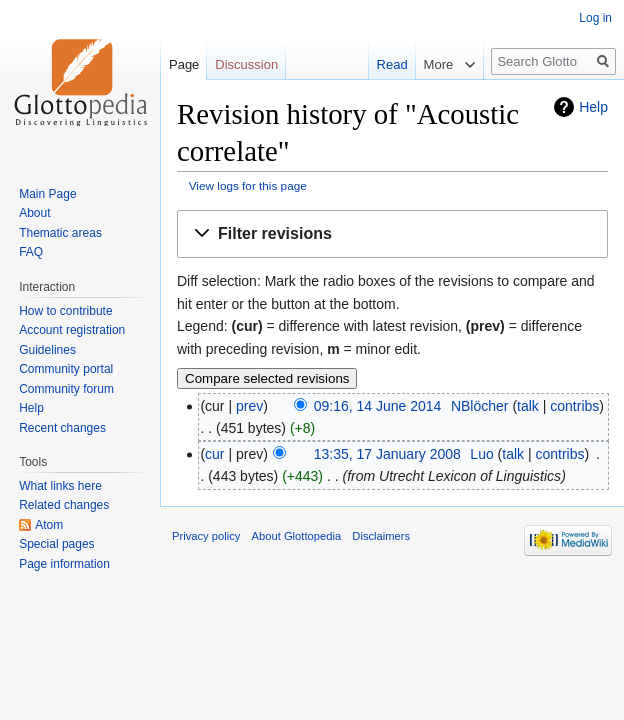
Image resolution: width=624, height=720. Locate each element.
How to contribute (65, 311)
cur (214, 454)
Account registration (72, 330)
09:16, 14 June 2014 (378, 406)
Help (593, 107)
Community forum (66, 389)
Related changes (64, 505)
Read (378, 64)
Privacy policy (206, 536)
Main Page (47, 194)
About (34, 213)
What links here (60, 486)
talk (528, 406)
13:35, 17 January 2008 (387, 454)
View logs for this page (248, 185)
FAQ (31, 252)
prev (249, 406)
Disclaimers (381, 536)
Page (184, 64)
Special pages (56, 544)
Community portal (66, 369)
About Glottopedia (297, 536)
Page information (64, 564)
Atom (49, 525)
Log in (595, 18)
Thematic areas (60, 233)
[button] (392, 234)
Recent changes (62, 428)
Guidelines (47, 350)
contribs (574, 406)
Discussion (246, 64)
